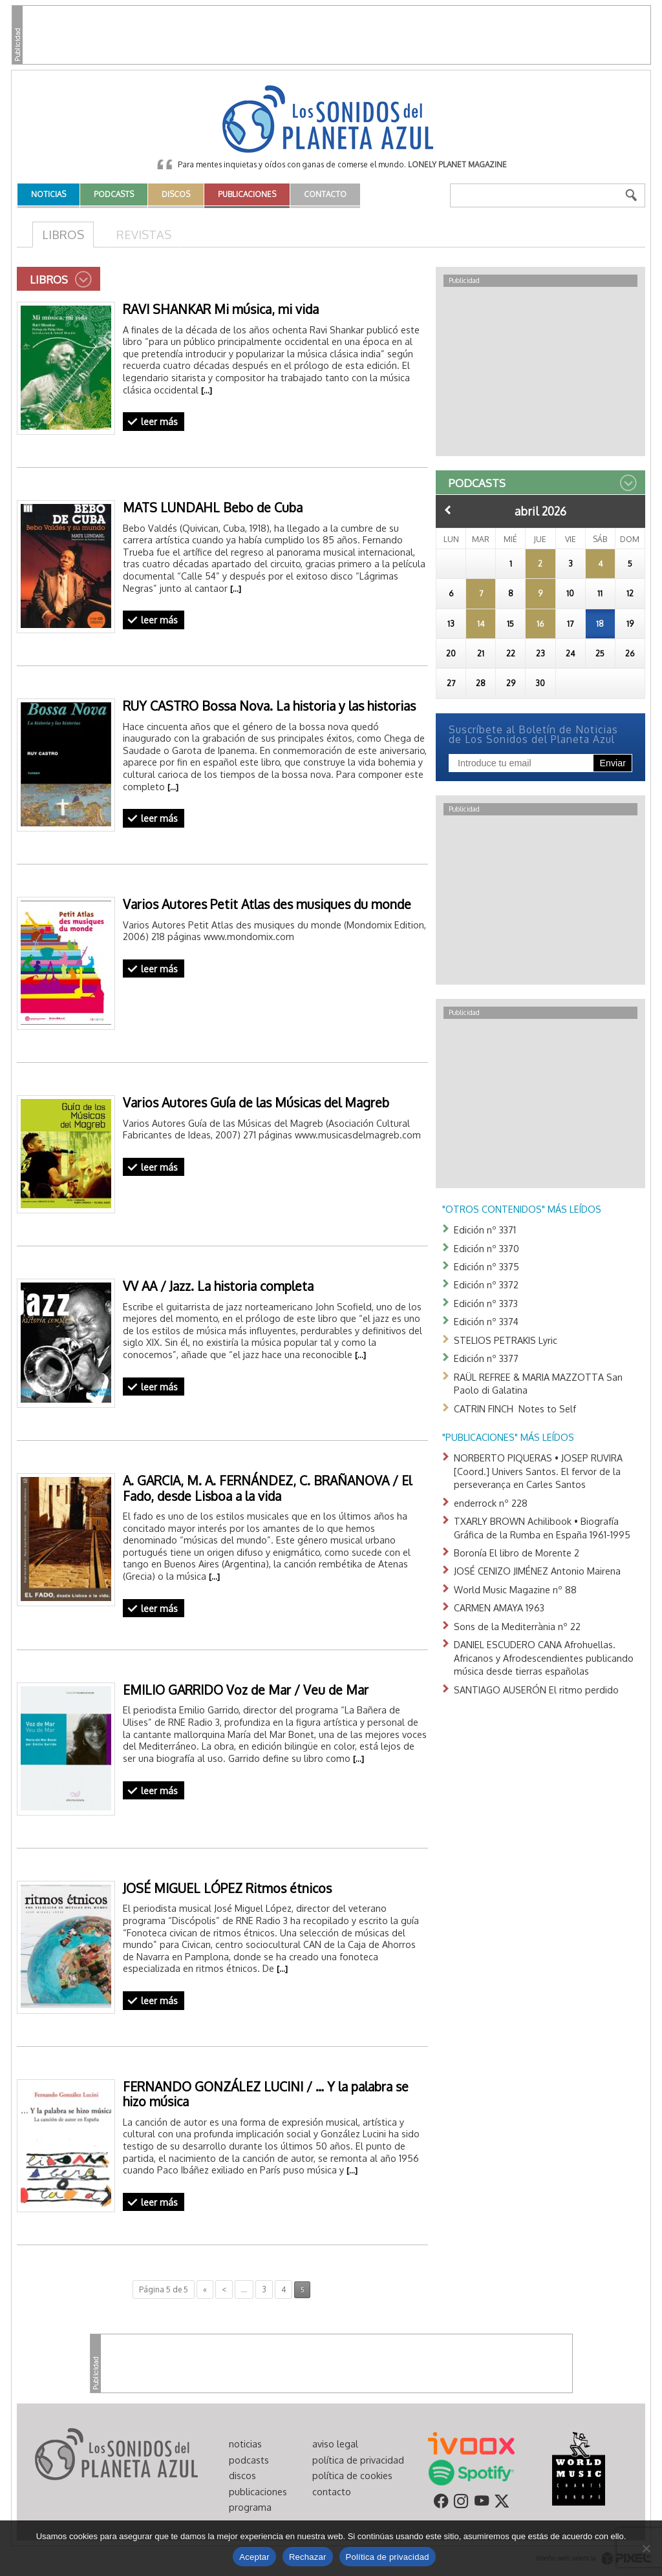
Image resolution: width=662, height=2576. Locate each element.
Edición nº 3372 (486, 1284)
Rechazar (307, 2557)
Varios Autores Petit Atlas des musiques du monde (267, 904)
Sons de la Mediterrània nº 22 (517, 1626)
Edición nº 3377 (486, 1358)
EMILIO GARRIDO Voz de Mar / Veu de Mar (245, 1690)
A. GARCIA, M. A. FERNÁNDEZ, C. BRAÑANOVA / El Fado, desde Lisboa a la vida (267, 1487)
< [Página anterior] (224, 2289)
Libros (63, 234)
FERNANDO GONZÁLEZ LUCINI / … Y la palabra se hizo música (266, 2094)
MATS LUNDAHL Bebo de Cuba (213, 507)
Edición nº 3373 (486, 1303)
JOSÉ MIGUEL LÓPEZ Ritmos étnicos (227, 1888)
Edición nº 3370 (486, 1248)
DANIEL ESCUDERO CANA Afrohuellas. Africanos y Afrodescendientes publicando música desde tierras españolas (544, 1658)
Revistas (143, 234)
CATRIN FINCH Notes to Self (515, 1408)
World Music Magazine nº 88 (515, 1589)
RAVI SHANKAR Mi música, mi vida (221, 309)
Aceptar (254, 2557)
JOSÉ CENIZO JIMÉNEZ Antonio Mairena (537, 1570)
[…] (206, 390)
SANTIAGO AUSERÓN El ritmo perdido (536, 1689)
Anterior (448, 509)
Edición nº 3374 (486, 1321)
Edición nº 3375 (486, 1266)
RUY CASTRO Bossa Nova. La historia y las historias (269, 706)
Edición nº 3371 (485, 1229)
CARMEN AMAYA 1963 (499, 1607)
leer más (159, 421)
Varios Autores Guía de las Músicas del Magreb (256, 1102)
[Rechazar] (645, 2548)
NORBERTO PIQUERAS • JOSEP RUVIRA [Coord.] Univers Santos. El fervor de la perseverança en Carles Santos (538, 1471)
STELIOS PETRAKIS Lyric (505, 1340)
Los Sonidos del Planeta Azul (331, 120)
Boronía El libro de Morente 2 (516, 1552)
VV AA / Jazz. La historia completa (218, 1286)
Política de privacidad (387, 2557)
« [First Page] (205, 2289)
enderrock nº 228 (491, 1503)
